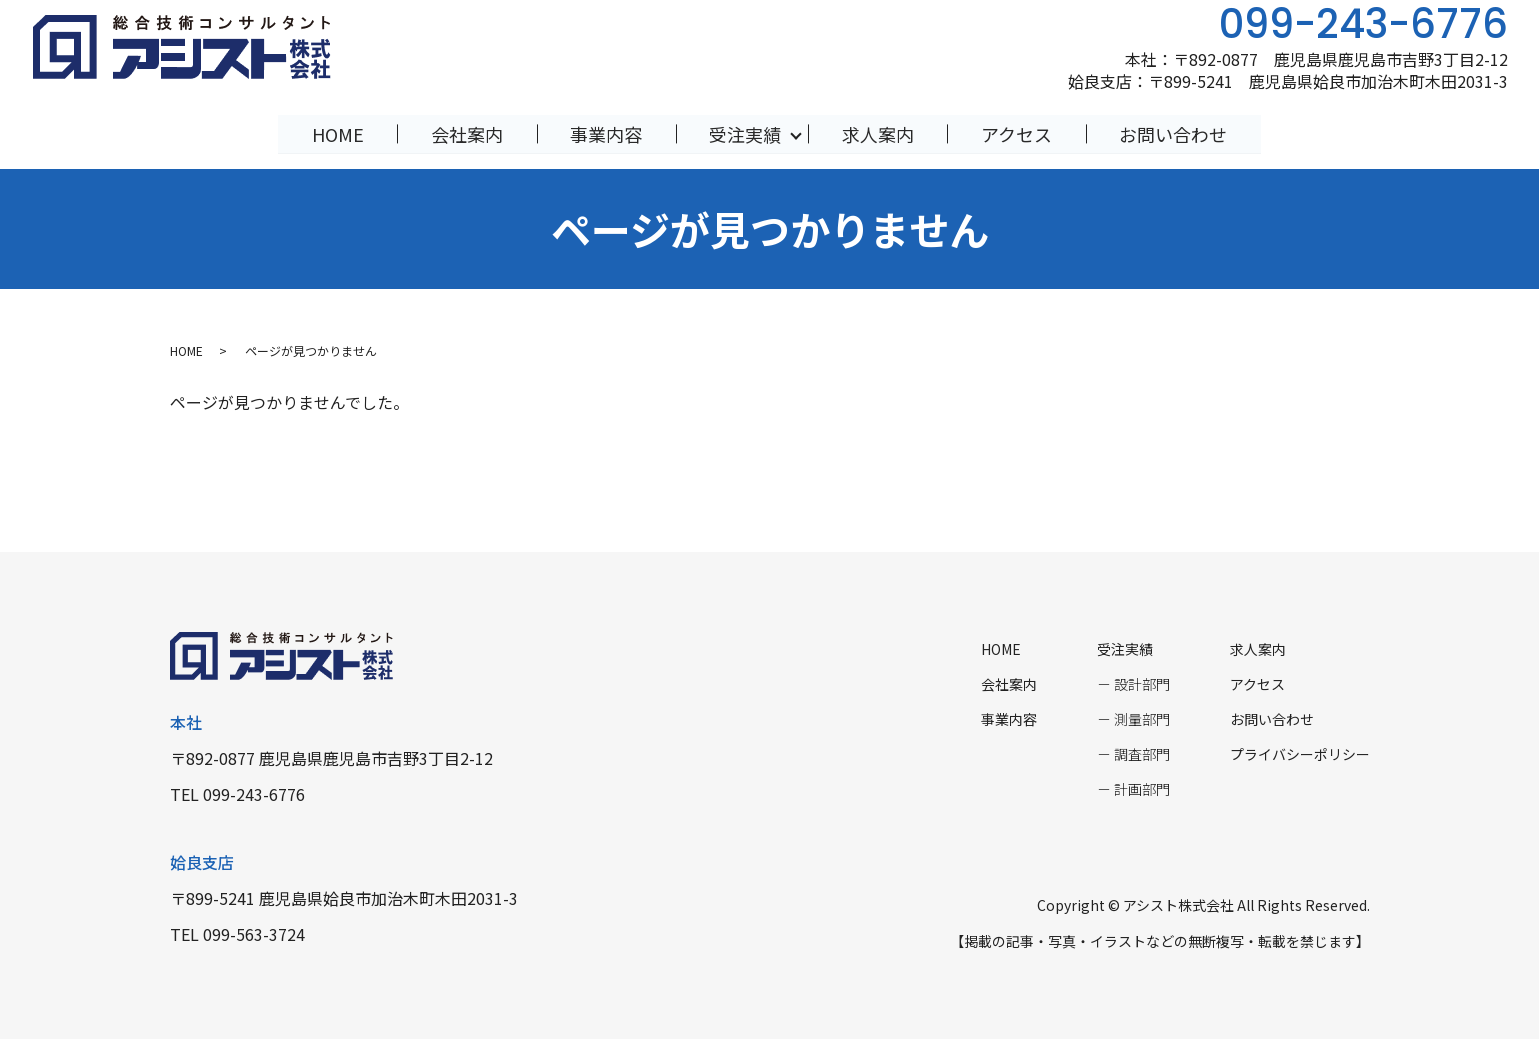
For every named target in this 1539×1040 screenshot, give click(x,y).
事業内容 (605, 133)
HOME (334, 133)
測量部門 (1142, 720)
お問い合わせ (1177, 133)
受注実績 (746, 133)
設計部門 (1142, 685)
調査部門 (1142, 755)
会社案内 (465, 133)
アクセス (1018, 133)
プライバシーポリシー (1300, 755)
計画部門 (1142, 790)
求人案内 (879, 133)
